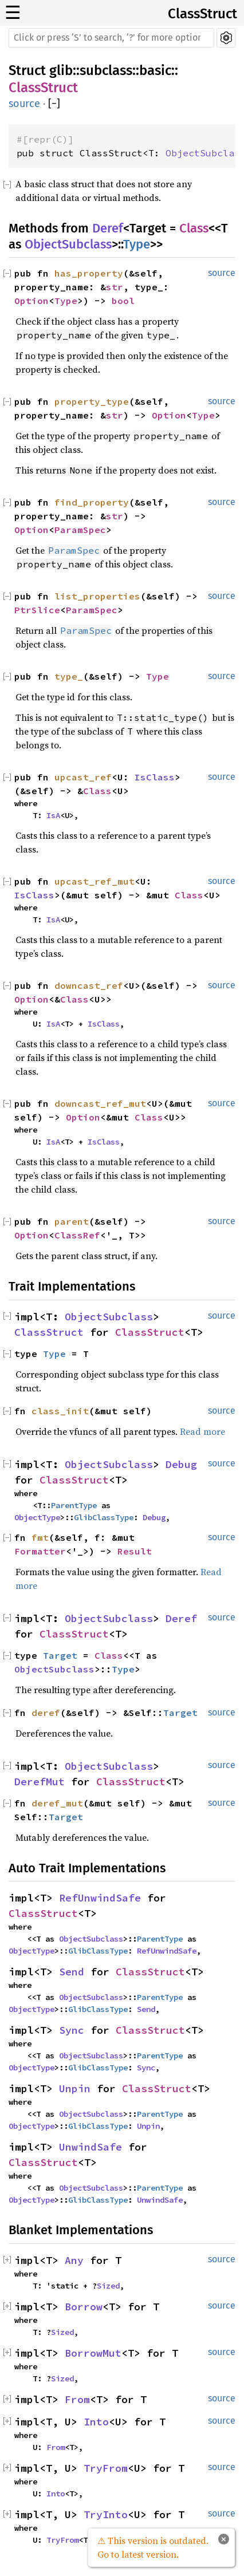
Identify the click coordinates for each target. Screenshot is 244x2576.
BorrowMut (93, 2353)
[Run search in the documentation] (111, 38)
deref (46, 1712)
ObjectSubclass (68, 244)
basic (155, 70)
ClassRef (77, 1235)
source (24, 103)
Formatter (40, 1551)
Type (136, 244)
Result (134, 1551)
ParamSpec (80, 529)
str (114, 287)
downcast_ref (88, 985)
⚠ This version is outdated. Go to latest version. (152, 2547)
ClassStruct (202, 14)
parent (71, 1221)
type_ (68, 676)
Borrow (84, 2306)
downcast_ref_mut (100, 1103)
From (77, 2399)
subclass (106, 70)
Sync (71, 2030)
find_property (91, 502)
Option (31, 300)
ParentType (74, 1505)
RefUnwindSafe (100, 1897)
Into (96, 2421)
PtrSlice (37, 610)
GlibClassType (103, 1517)
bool (123, 300)
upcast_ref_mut (94, 881)
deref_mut (57, 1803)
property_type (91, 401)
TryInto (106, 2514)
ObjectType (37, 1517)
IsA (53, 815)
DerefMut (39, 1781)
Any (74, 2260)
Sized (108, 2286)
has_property (88, 273)
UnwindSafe (90, 2146)
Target (60, 1655)
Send (71, 1971)
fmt (40, 1537)
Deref (107, 228)
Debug (181, 1464)
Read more (202, 1431)
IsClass (155, 777)
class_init (60, 1411)
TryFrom (106, 2468)
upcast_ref (83, 777)
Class (193, 228)
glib (61, 70)
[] (54, 104)
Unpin (74, 2088)
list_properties (97, 596)
